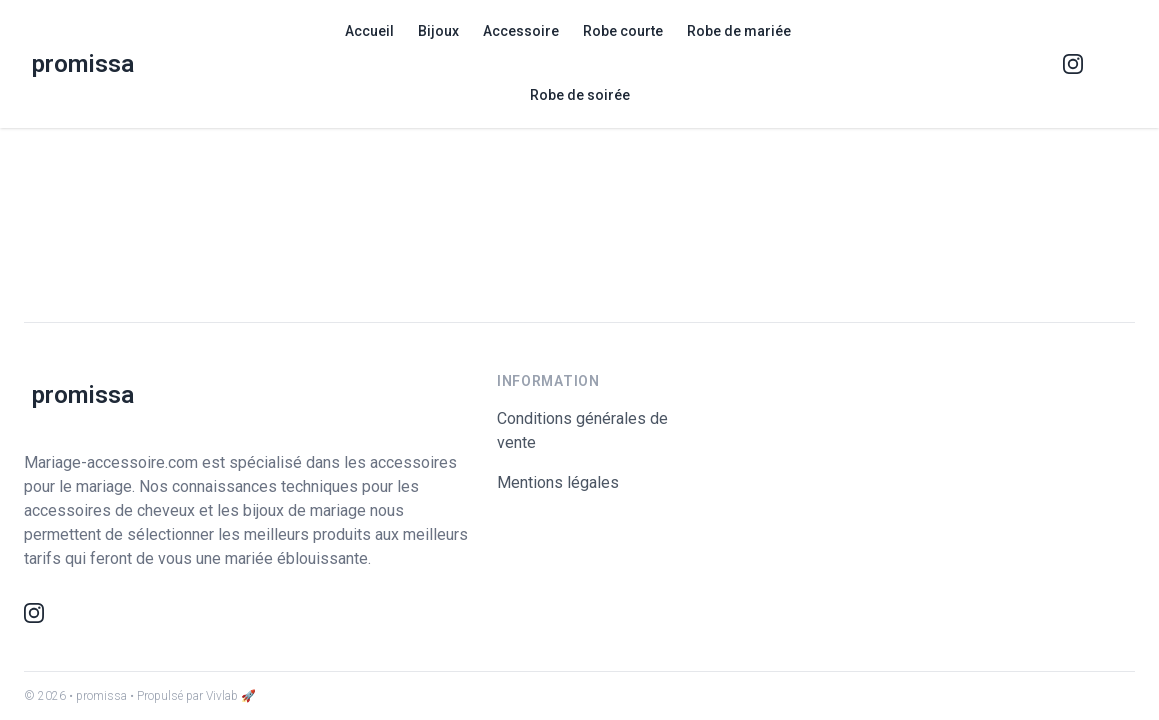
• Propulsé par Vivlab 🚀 (193, 696)
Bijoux (438, 31)
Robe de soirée (580, 95)
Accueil (369, 31)
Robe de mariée (739, 31)
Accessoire (521, 31)
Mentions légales (558, 482)
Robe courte (623, 31)
